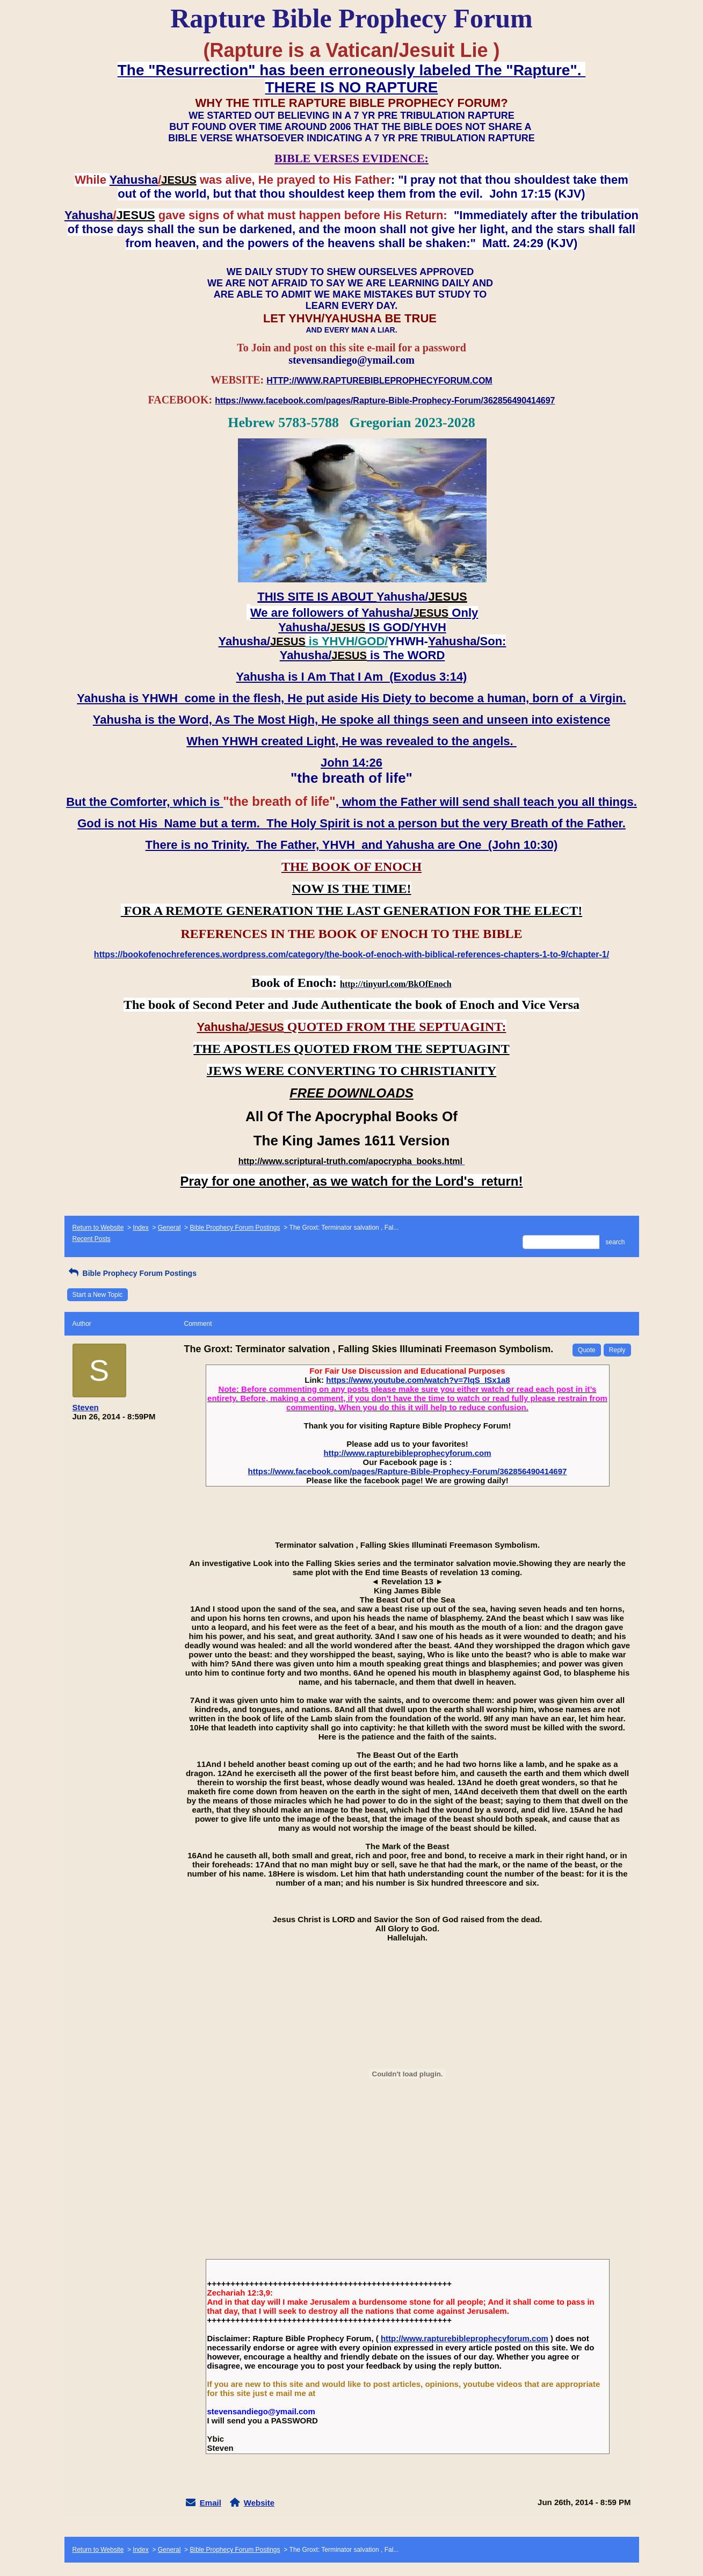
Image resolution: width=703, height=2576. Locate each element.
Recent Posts (92, 1239)
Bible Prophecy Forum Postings (235, 1227)
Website (259, 2502)
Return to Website (98, 1227)
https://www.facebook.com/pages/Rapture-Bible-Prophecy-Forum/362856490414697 (407, 1471)
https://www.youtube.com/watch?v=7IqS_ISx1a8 (418, 1379)
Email (210, 2502)
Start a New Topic (98, 1294)
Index (140, 1227)
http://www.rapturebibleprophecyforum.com (407, 1452)
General (169, 1227)
